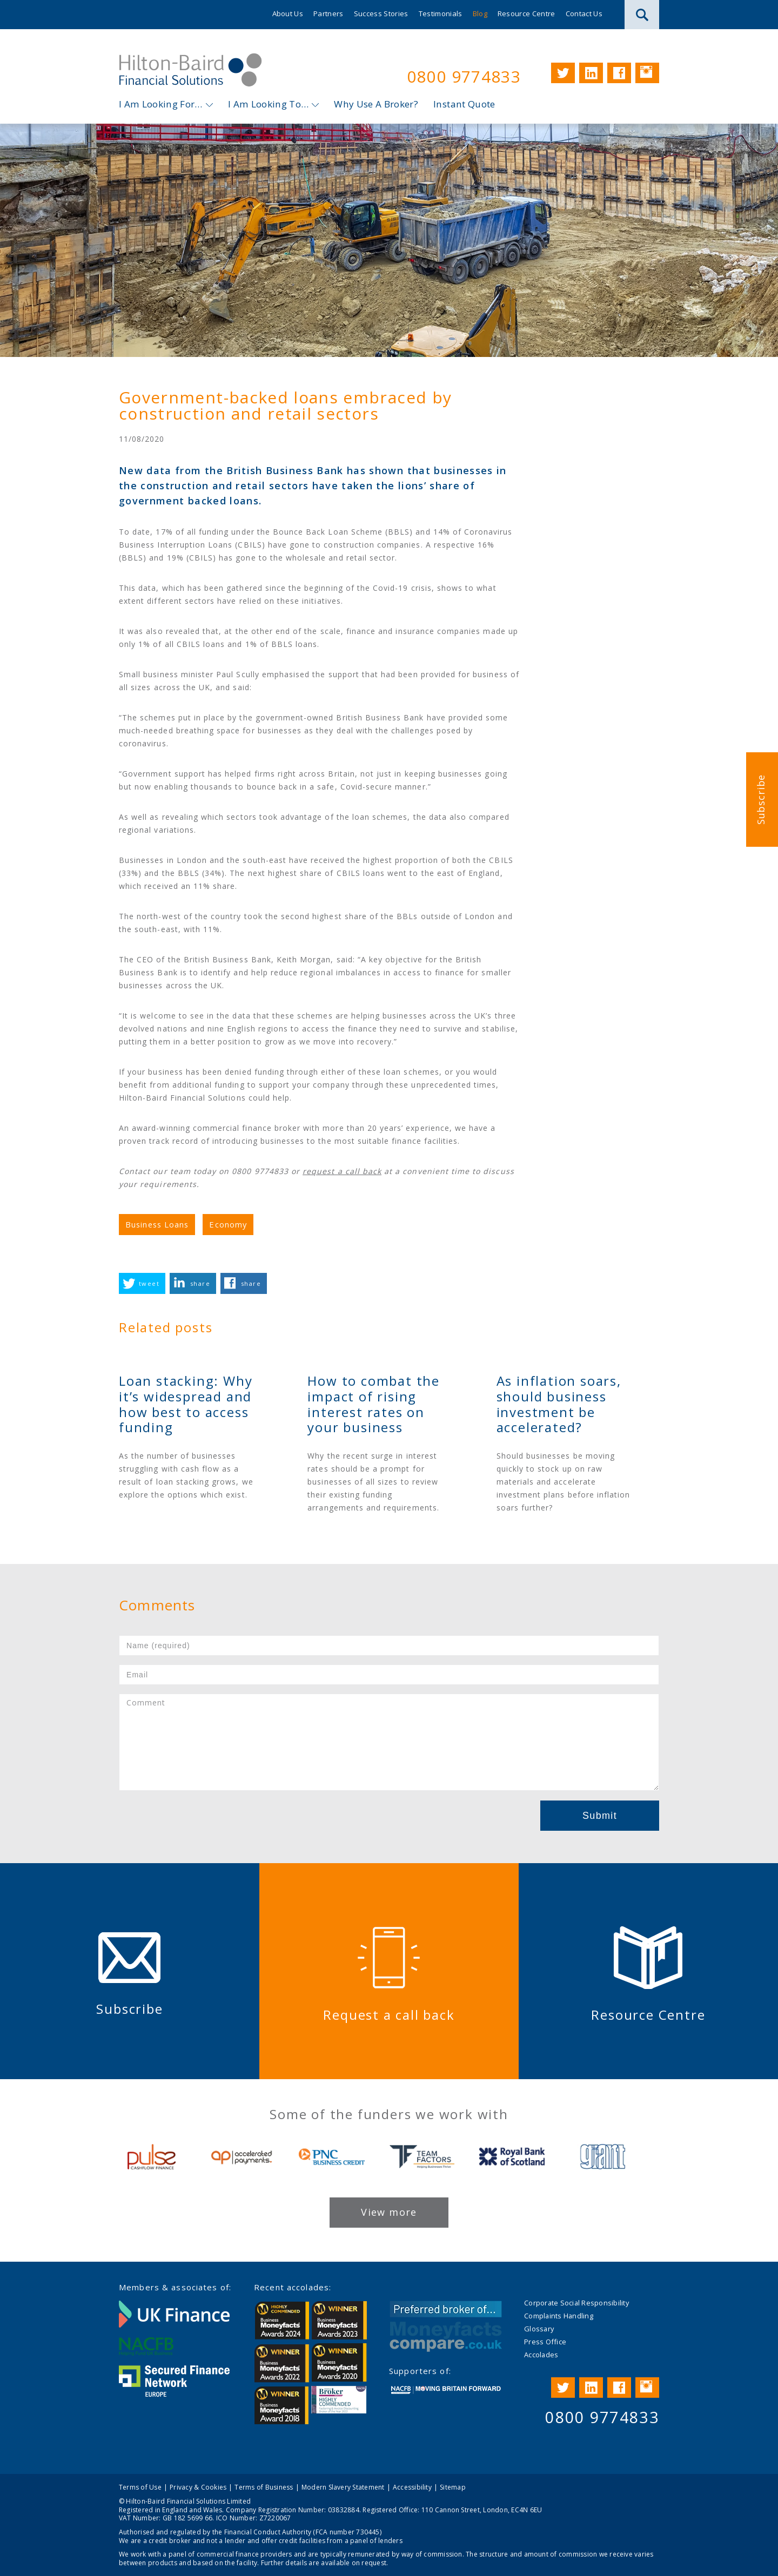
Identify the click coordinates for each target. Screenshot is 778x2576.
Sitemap (453, 2487)
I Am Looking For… (161, 104)
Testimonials (440, 13)
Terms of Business (263, 2487)
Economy (228, 1224)
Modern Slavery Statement (343, 2487)
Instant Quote (464, 104)
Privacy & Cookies (198, 2487)
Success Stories (381, 13)
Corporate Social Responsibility (576, 2303)
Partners (328, 13)
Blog (480, 13)
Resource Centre (526, 13)
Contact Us (584, 13)
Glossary (539, 2329)
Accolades (541, 2354)
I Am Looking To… (268, 104)
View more (389, 2212)
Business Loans (157, 1224)
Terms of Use (140, 2487)
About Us (288, 13)
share (200, 1283)
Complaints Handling (558, 2316)
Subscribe (760, 799)
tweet (149, 1283)
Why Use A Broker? (376, 104)
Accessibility (412, 2487)
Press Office (545, 2341)
